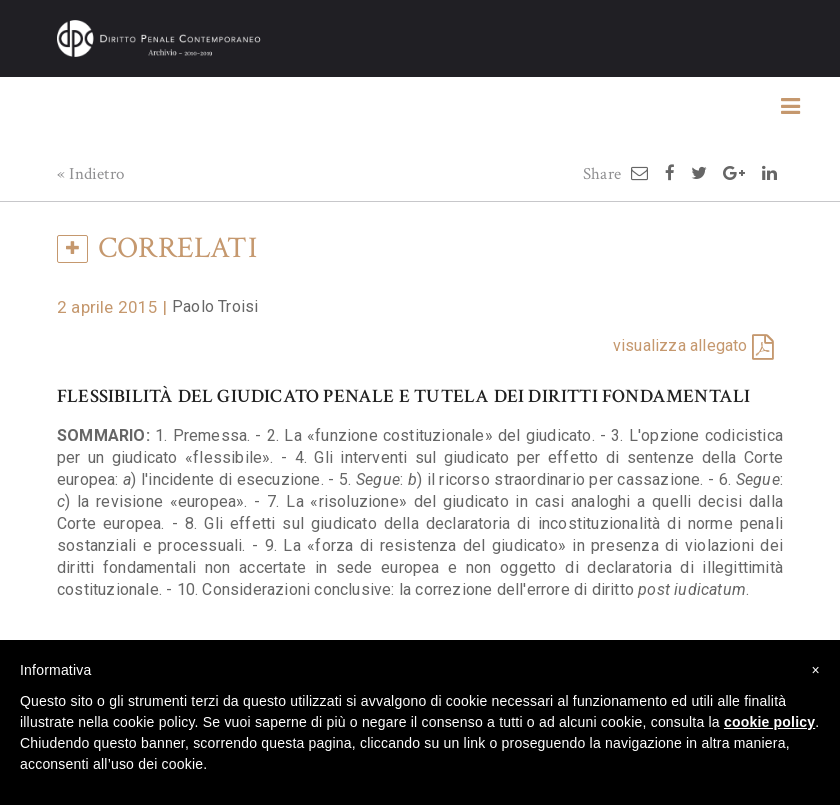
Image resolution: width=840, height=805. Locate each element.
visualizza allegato (680, 345)
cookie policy (769, 722)
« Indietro (90, 174)
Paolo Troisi (215, 306)
